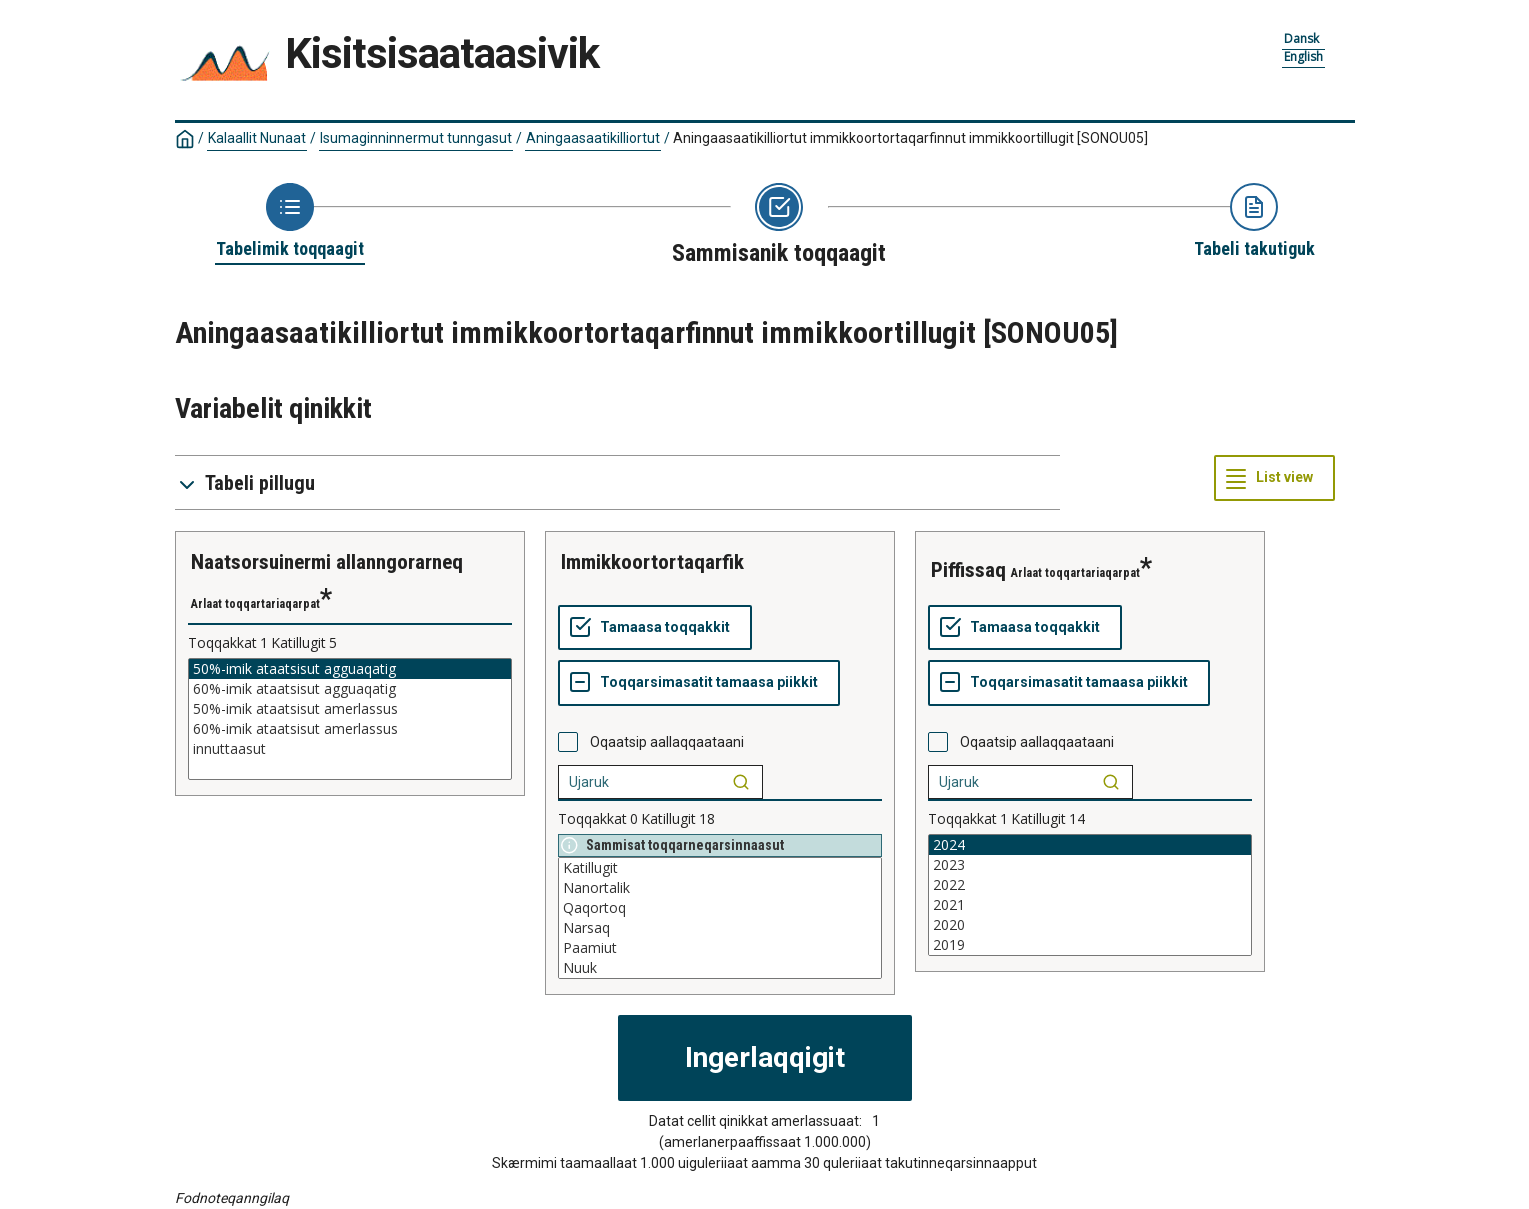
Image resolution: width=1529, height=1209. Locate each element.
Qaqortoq (720, 908)
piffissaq (968, 570)
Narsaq (720, 928)
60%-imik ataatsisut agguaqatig (350, 689)
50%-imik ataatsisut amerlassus (350, 709)
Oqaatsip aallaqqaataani (667, 742)
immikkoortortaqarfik (652, 562)
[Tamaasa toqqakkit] (655, 628)
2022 (1090, 885)
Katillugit (720, 868)
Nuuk (720, 968)
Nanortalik (720, 888)
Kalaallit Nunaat (257, 138)
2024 (1090, 845)
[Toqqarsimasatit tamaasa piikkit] (699, 683)
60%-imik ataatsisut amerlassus (350, 729)
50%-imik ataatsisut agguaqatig (350, 669)
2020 (1090, 925)
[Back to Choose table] (290, 222)
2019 (1090, 945)
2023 (1090, 865)
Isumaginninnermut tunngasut (416, 138)
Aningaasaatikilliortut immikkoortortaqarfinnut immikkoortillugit (910, 138)
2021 (1090, 905)
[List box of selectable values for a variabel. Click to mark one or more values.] (350, 719)
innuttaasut (350, 749)
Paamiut (720, 948)
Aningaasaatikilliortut (593, 138)
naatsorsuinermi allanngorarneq (327, 562)
